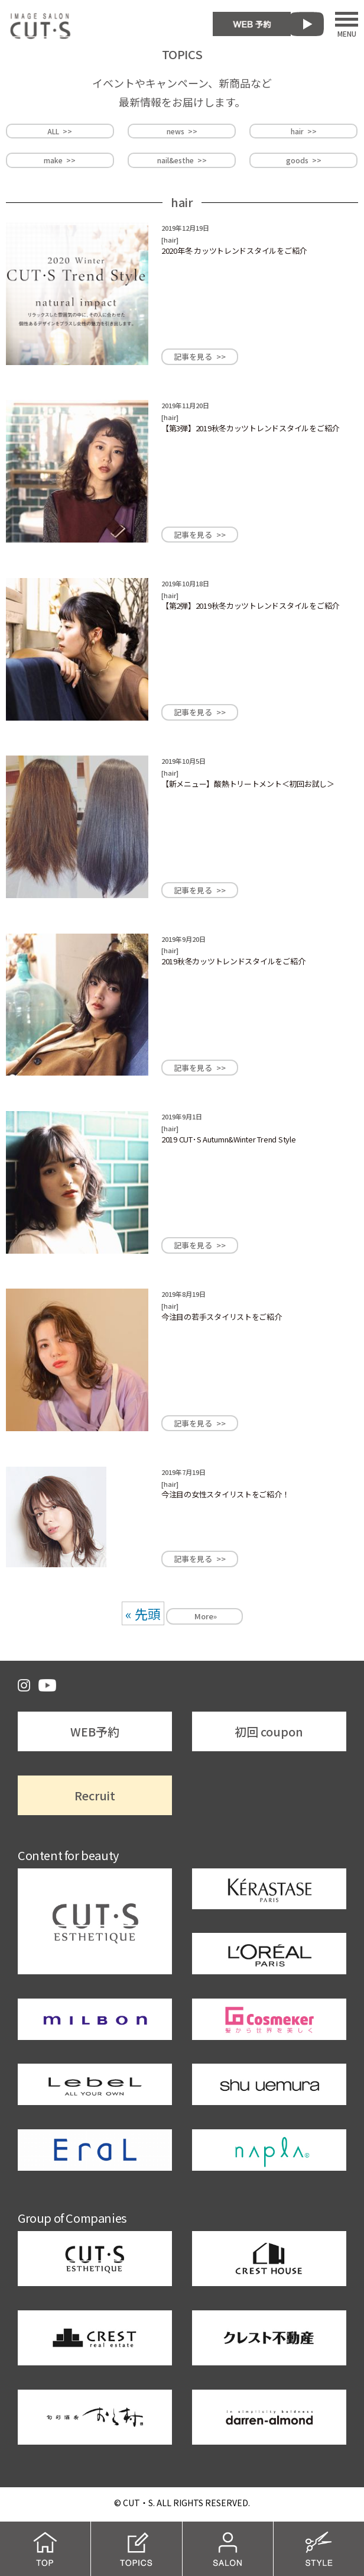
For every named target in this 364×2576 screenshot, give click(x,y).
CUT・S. (139, 2503)
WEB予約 (94, 1731)
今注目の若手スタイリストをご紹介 (221, 1316)
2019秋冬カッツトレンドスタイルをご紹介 (233, 961)
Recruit (94, 1795)
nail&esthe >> (182, 160)
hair (170, 239)
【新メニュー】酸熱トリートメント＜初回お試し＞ (247, 783)
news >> (182, 131)
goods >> (303, 160)
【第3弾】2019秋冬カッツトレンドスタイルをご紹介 (250, 428)
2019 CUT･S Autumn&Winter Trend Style (228, 1139)
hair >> (304, 131)
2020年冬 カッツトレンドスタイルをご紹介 (234, 250)
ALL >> (59, 131)
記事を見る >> (200, 356)
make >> (60, 160)
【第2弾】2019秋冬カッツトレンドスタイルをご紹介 (250, 605)
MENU (346, 24)
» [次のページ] (215, 1616)
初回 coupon (269, 1731)
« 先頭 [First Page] (143, 1613)
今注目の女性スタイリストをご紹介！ (225, 1494)
